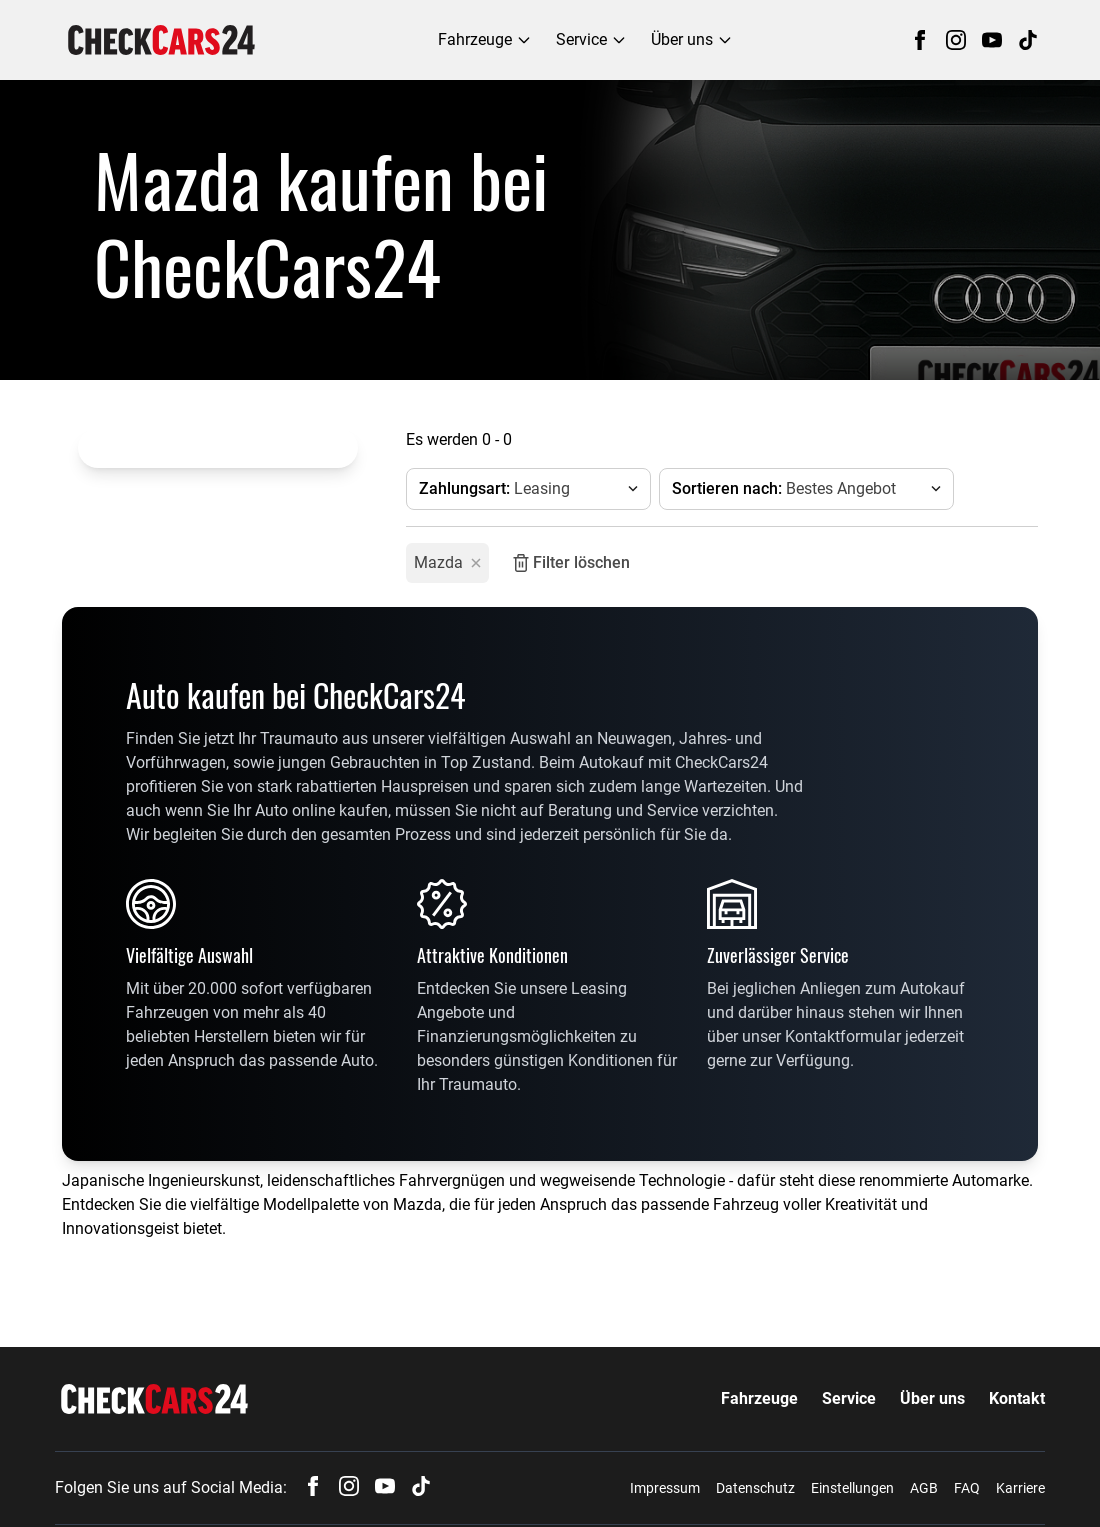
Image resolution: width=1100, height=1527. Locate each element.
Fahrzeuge (759, 1398)
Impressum (665, 1488)
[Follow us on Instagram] (956, 40)
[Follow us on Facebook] (920, 40)
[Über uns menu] (692, 40)
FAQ (967, 1488)
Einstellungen (852, 1488)
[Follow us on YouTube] (992, 40)
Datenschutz (755, 1488)
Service (849, 1398)
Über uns (932, 1398)
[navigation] (161, 40)
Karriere (1020, 1488)
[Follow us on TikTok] (1028, 40)
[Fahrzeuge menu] (485, 40)
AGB (924, 1488)
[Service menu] (591, 40)
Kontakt (1017, 1398)
